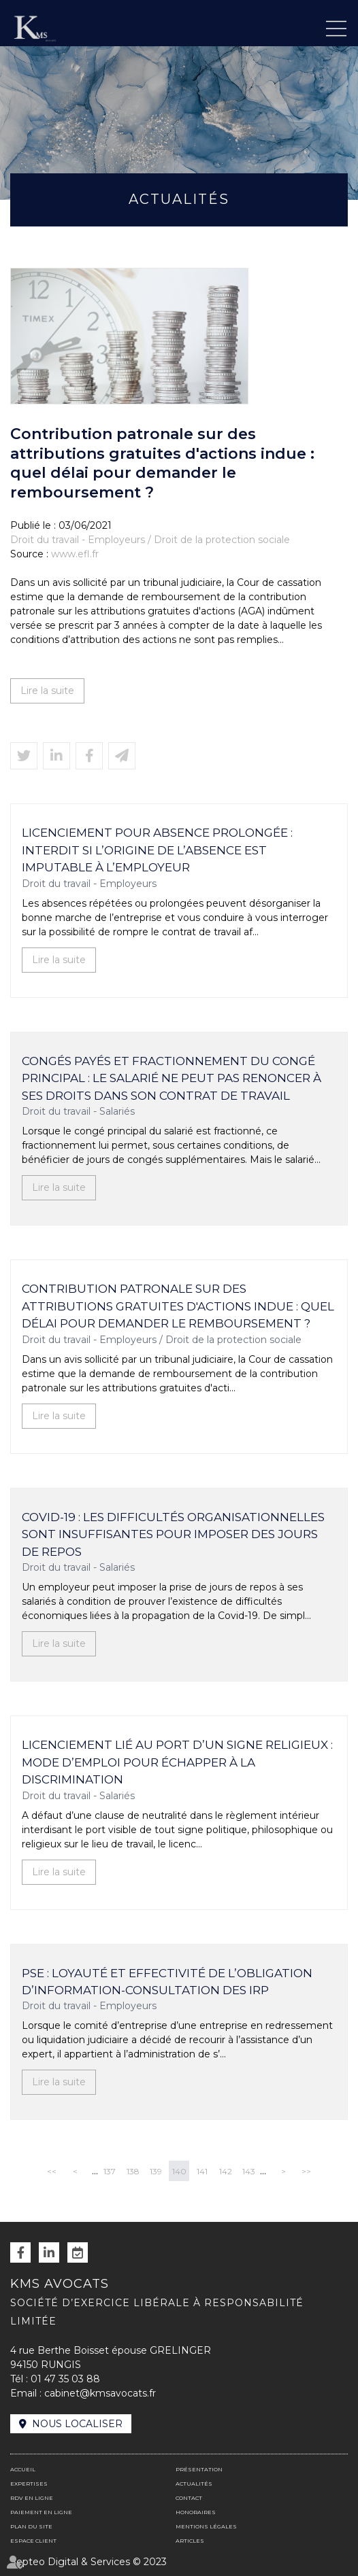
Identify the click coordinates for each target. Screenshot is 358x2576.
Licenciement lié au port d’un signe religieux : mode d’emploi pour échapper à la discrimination (177, 1762)
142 (225, 2171)
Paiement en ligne (41, 2512)
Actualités (194, 2483)
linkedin (49, 2252)
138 (133, 2171)
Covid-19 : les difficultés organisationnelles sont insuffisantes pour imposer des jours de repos (173, 1534)
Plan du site (31, 2526)
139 (156, 2171)
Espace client (33, 2540)
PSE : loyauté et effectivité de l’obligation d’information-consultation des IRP (167, 1981)
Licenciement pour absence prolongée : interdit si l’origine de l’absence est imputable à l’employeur (157, 850)
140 (179, 2171)
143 (248, 2171)
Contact (189, 2497)
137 (109, 2171)
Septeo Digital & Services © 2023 (88, 2562)
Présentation (199, 2469)
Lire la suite (47, 690)
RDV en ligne (77, 2252)
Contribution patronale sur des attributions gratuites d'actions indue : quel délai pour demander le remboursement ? (178, 1306)
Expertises (29, 2483)
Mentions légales (206, 2526)
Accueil (22, 2469)
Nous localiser (77, 2424)
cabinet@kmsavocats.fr (100, 2393)
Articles (190, 2540)
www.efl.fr (75, 554)
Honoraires (196, 2512)
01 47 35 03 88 (65, 2379)
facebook (20, 2252)
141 (202, 2171)
